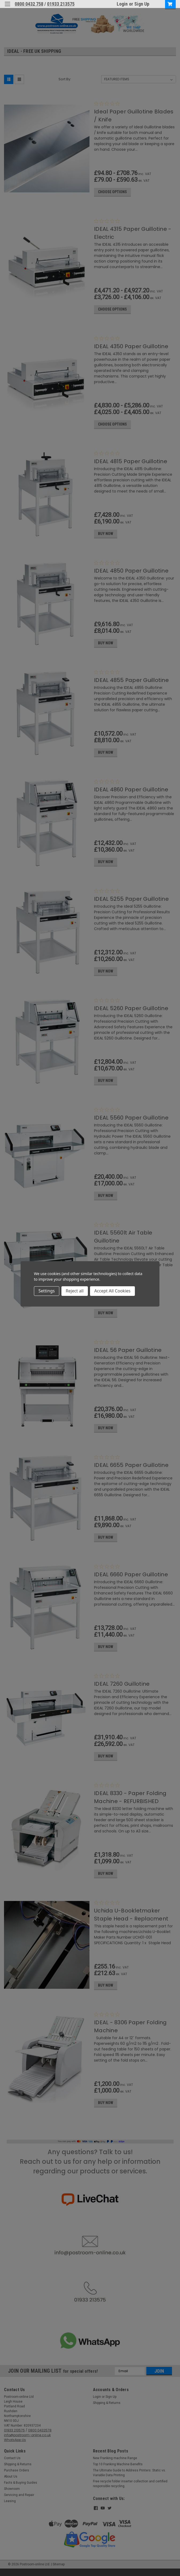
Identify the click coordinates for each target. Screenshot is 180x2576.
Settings (46, 1291)
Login (122, 4)
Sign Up (141, 4)
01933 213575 (61, 4)
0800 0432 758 (29, 4)
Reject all (75, 1291)
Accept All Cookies (112, 1291)
